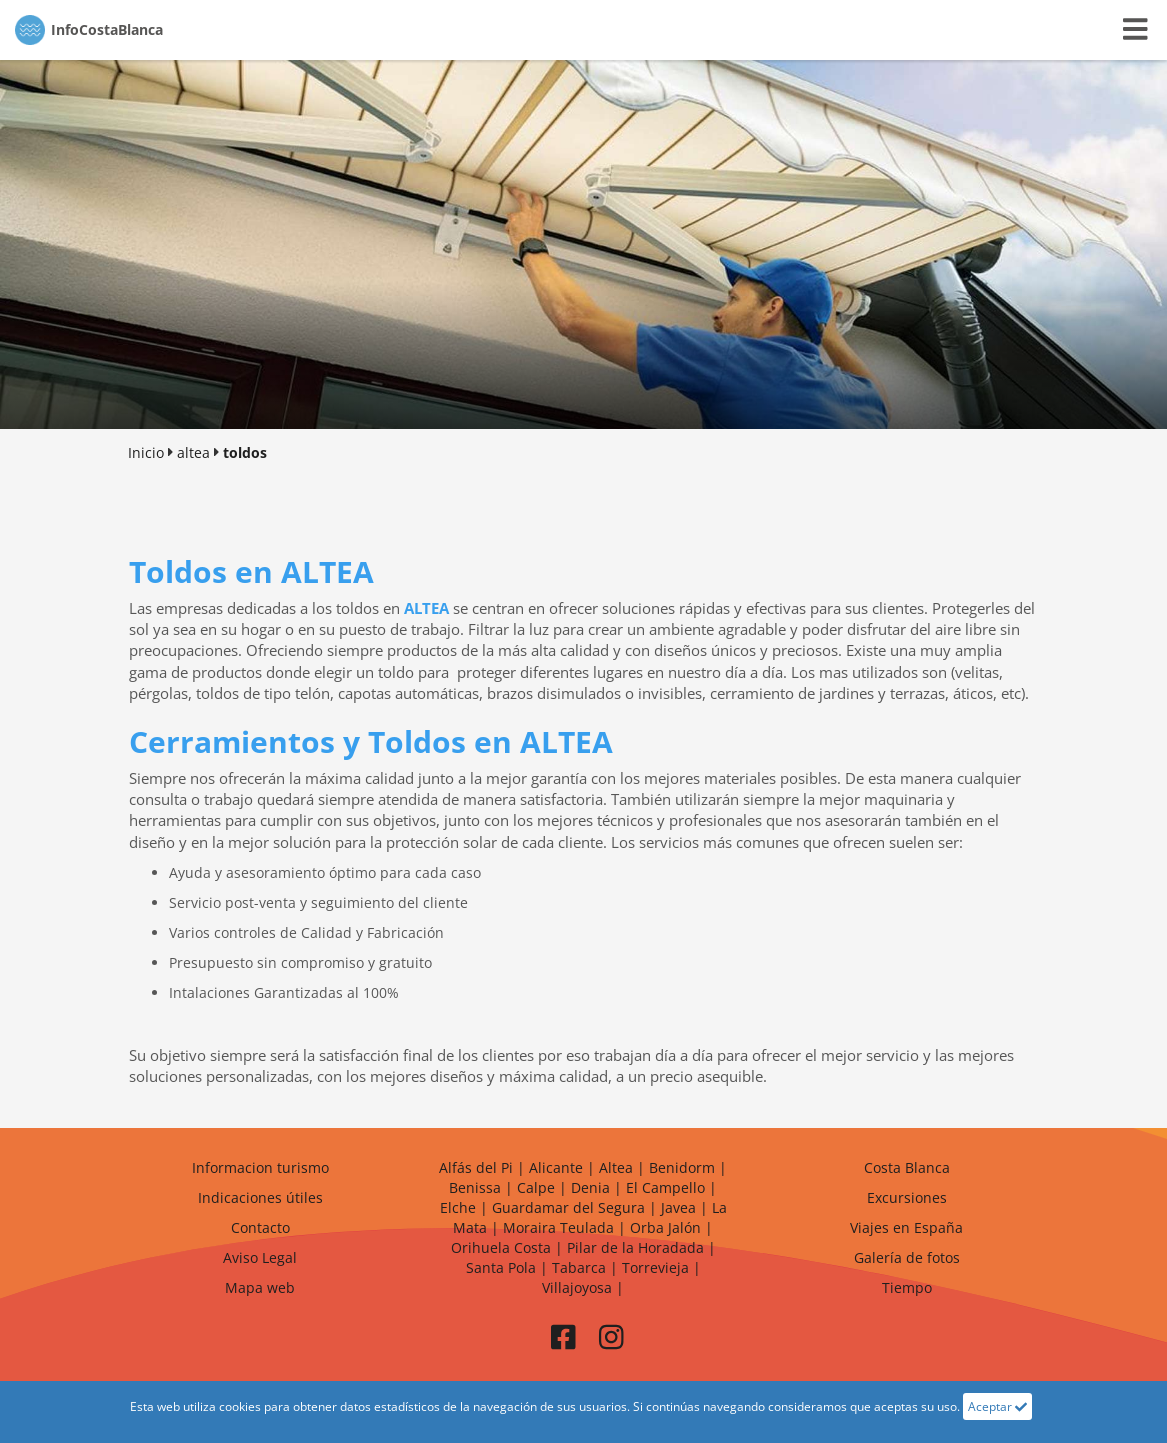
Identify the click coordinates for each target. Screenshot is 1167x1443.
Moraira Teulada (558, 1227)
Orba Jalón (665, 1227)
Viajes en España (906, 1227)
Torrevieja (655, 1267)
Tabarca (579, 1267)
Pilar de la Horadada (635, 1247)
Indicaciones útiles (260, 1197)
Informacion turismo (260, 1167)
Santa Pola (501, 1267)
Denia (590, 1187)
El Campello (665, 1187)
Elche (458, 1207)
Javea (678, 1207)
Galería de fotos (907, 1257)
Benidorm (682, 1167)
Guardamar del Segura (568, 1207)
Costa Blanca (907, 1167)
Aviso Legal (260, 1257)
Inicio (146, 452)
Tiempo (907, 1287)
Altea (616, 1167)
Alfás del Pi (476, 1167)
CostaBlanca (89, 30)
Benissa (475, 1187)
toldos (245, 452)
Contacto (260, 1227)
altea (193, 452)
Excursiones (907, 1197)
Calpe (536, 1187)
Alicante (556, 1167)
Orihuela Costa (501, 1247)
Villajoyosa (577, 1287)
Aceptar (997, 1406)
